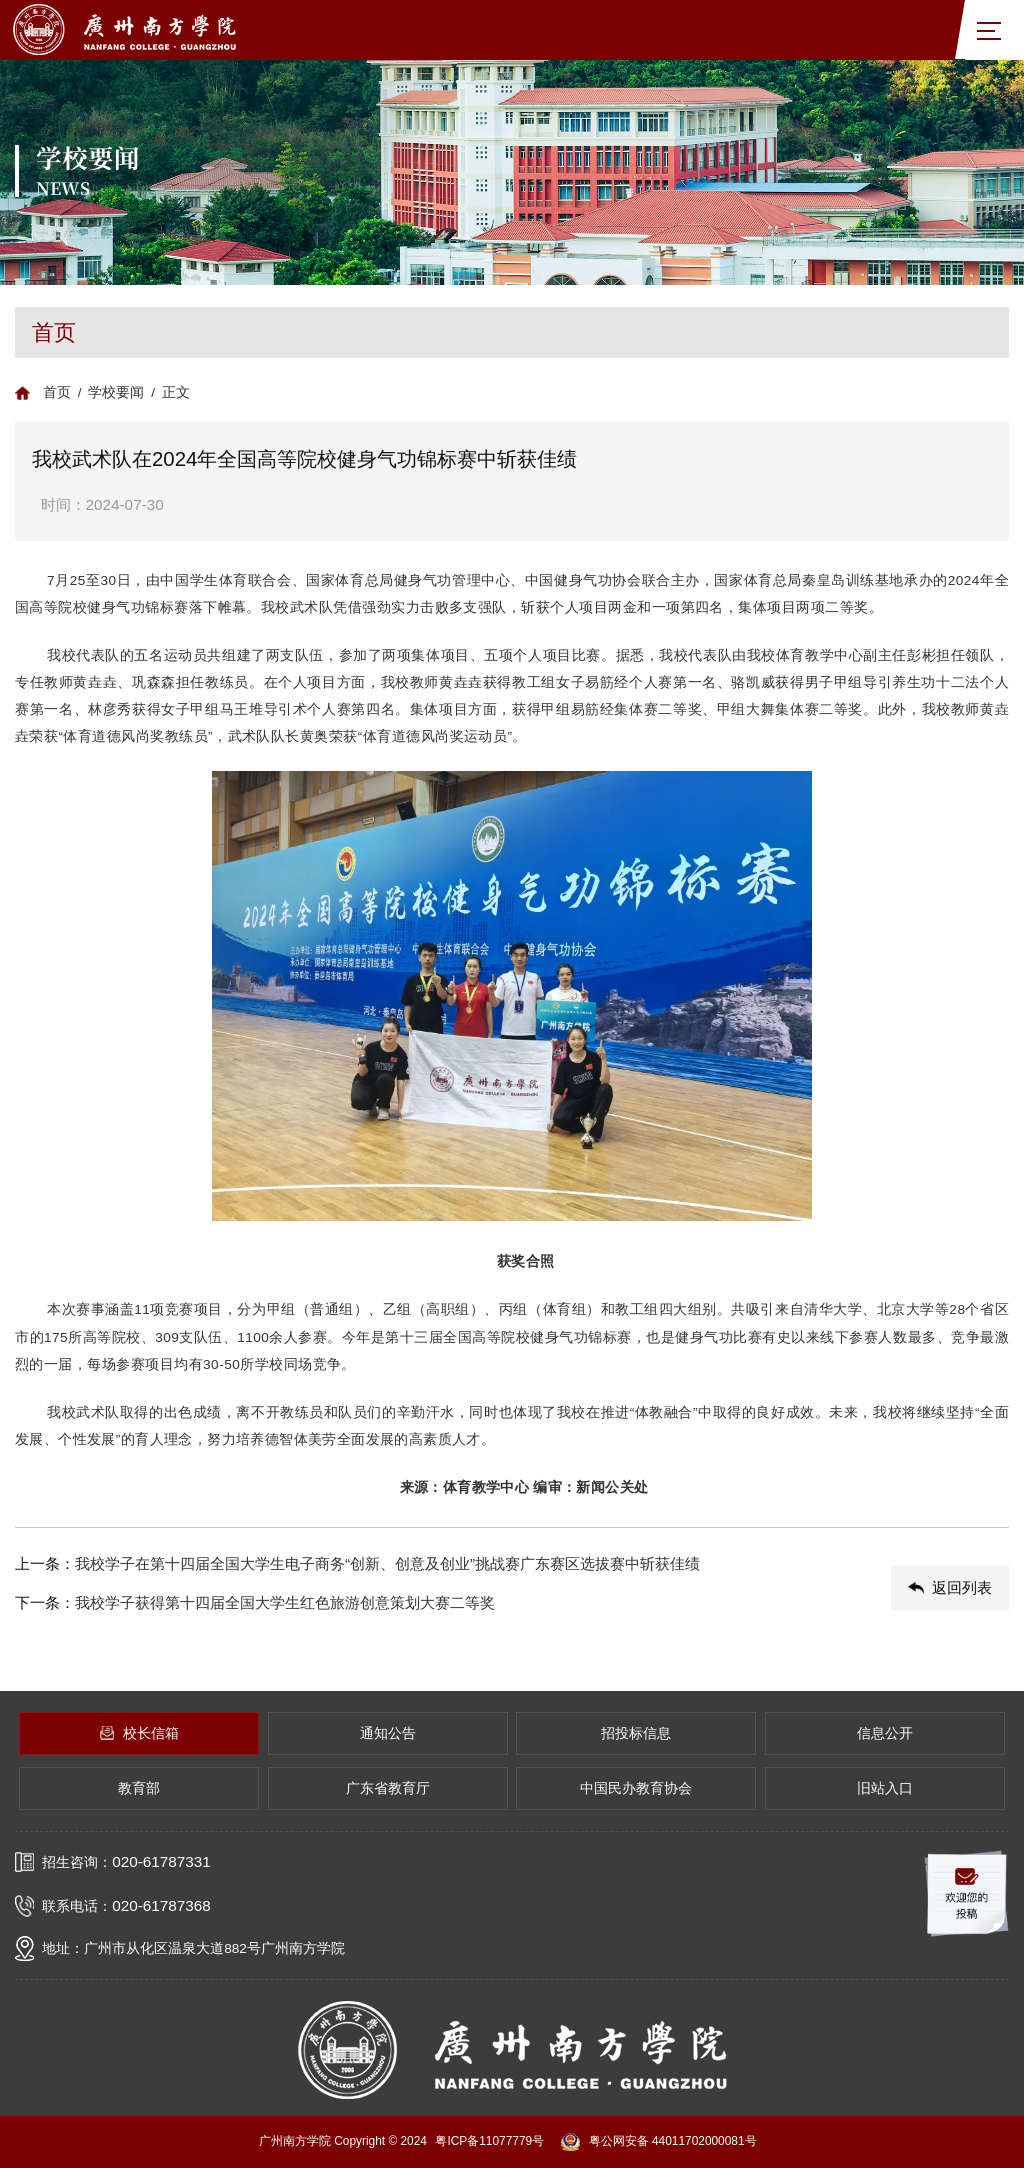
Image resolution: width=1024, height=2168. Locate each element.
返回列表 (950, 1587)
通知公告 (388, 1733)
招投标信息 (636, 1733)
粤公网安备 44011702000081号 (658, 2142)
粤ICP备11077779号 (489, 2141)
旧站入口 (885, 1788)
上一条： (444, 1564)
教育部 (139, 1788)
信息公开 (885, 1733)
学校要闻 (116, 392)
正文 (176, 392)
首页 (57, 392)
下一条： (444, 1603)
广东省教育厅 (388, 1788)
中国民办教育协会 (636, 1788)
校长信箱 (139, 1733)
